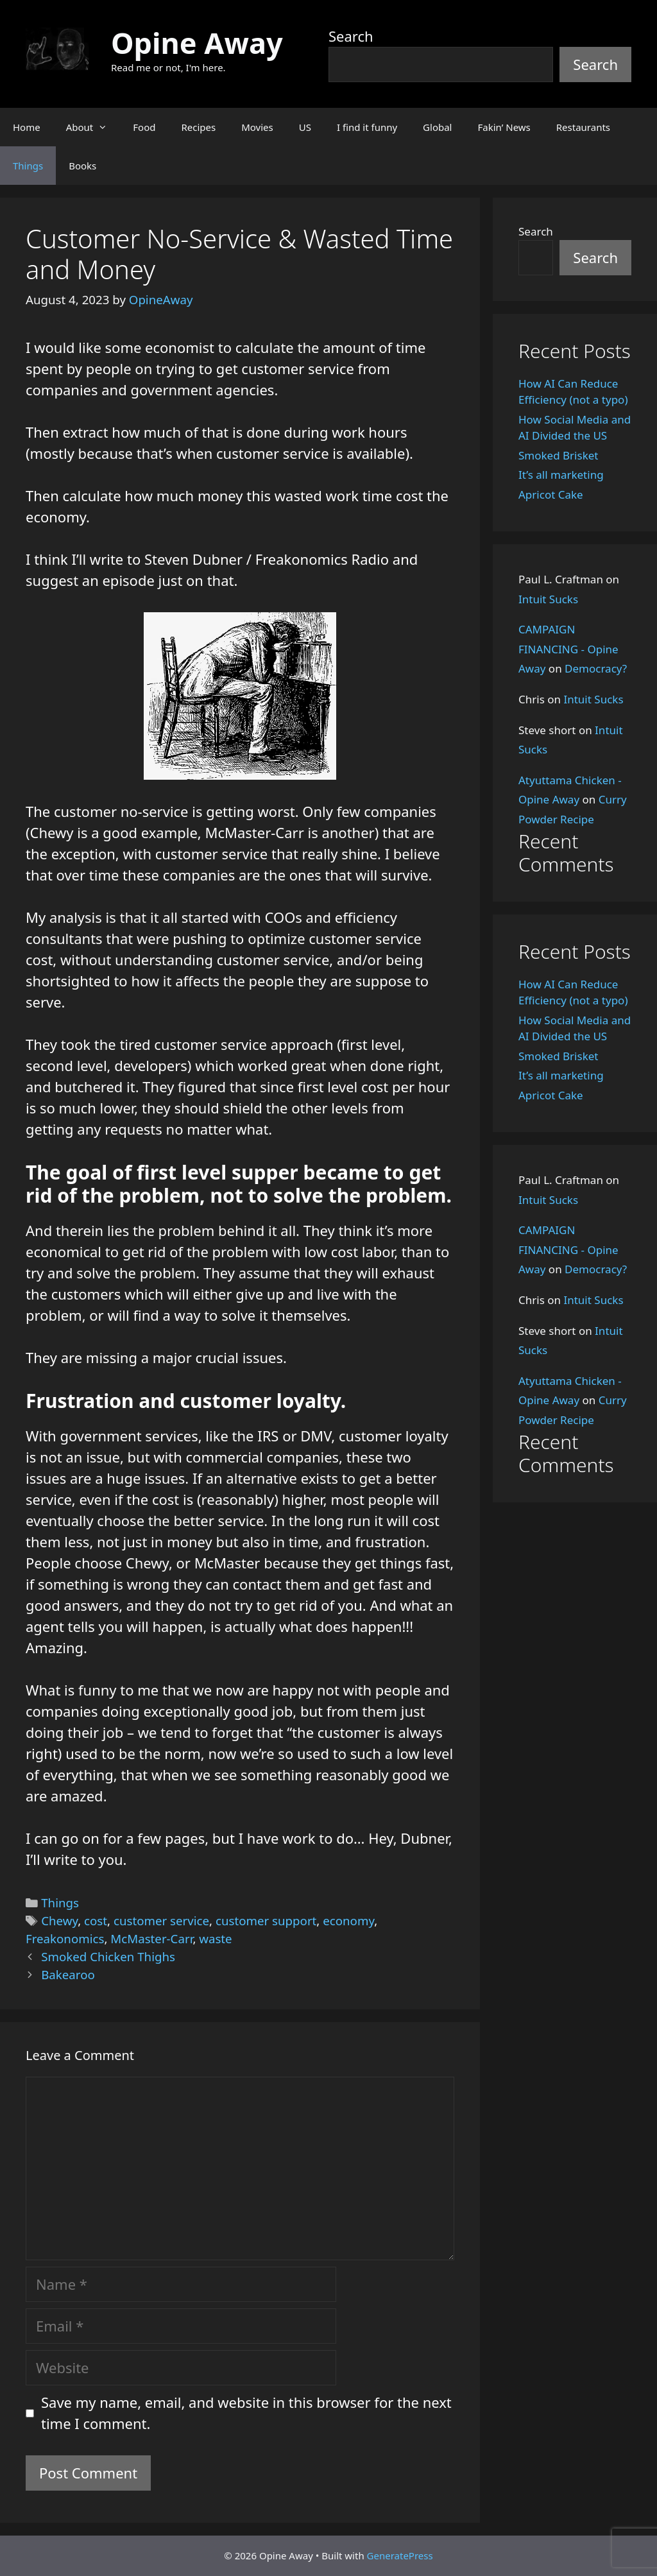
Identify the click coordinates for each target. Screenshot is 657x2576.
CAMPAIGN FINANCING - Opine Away (568, 649)
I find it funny (367, 127)
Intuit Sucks (548, 599)
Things (28, 165)
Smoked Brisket (558, 455)
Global (437, 127)
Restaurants (583, 127)
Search (350, 36)
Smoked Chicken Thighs (108, 1956)
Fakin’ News (504, 127)
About (93, 127)
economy (348, 1920)
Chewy (59, 1920)
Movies (257, 127)
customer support (266, 1920)
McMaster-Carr (151, 1938)
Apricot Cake (550, 494)
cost (95, 1920)
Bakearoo (68, 1974)
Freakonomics (65, 1938)
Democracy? (596, 668)
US (305, 127)
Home (26, 127)
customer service (161, 1920)
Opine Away (197, 42)
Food (144, 127)
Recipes (198, 127)
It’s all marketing (561, 474)
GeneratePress (400, 2555)
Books (82, 165)
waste (215, 1938)
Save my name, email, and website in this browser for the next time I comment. (246, 2412)
